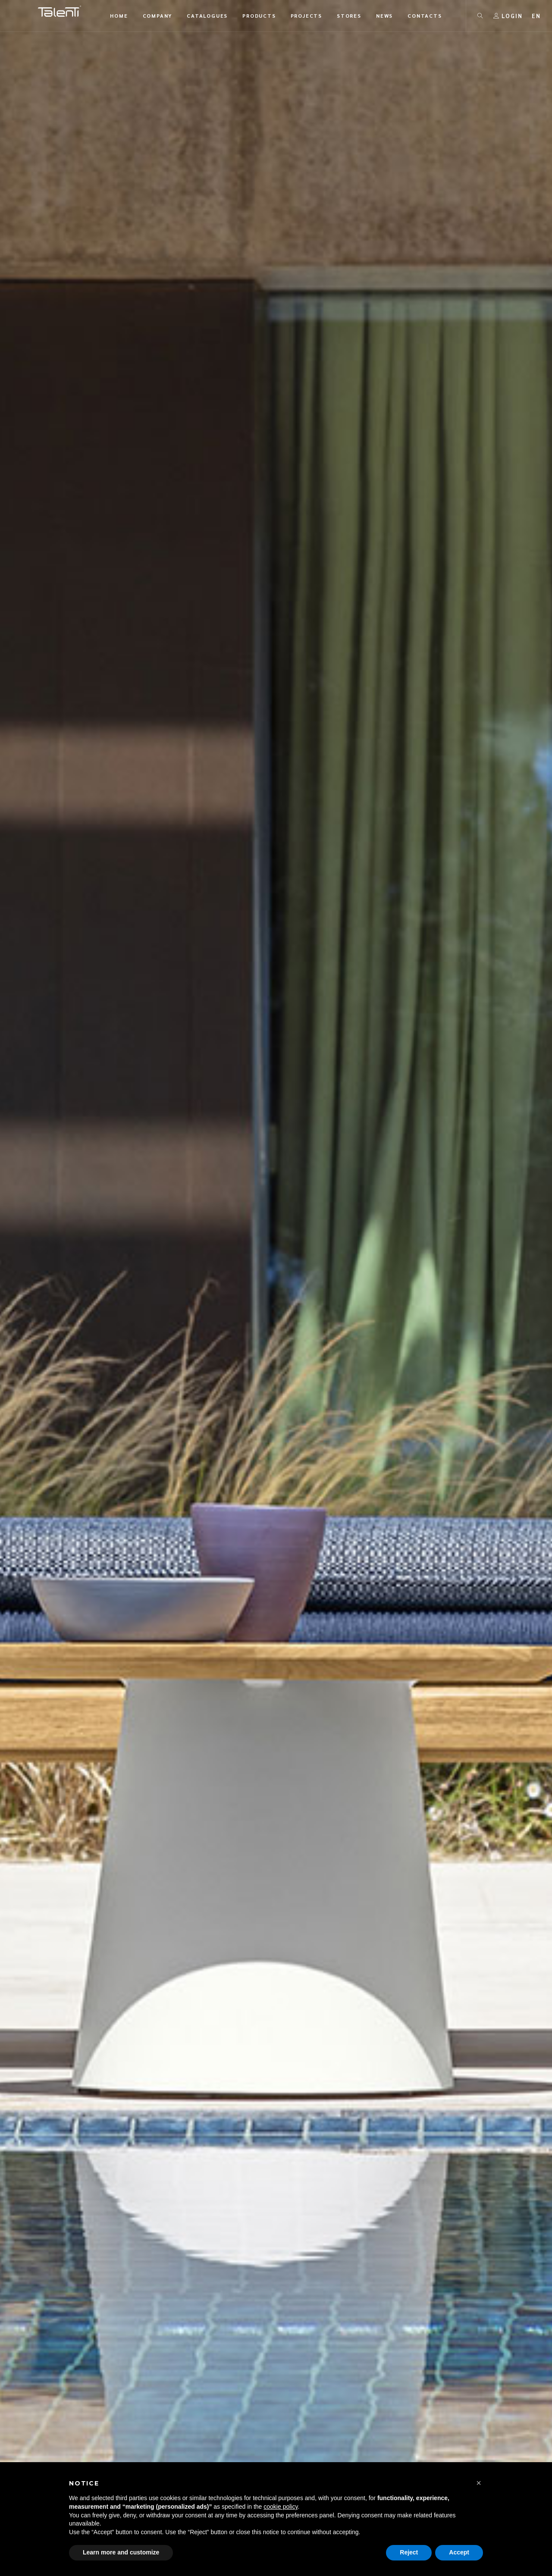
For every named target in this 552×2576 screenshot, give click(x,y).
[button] (479, 2483)
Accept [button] (459, 2552)
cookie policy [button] (280, 2506)
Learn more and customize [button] (121, 2552)
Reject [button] (409, 2552)
